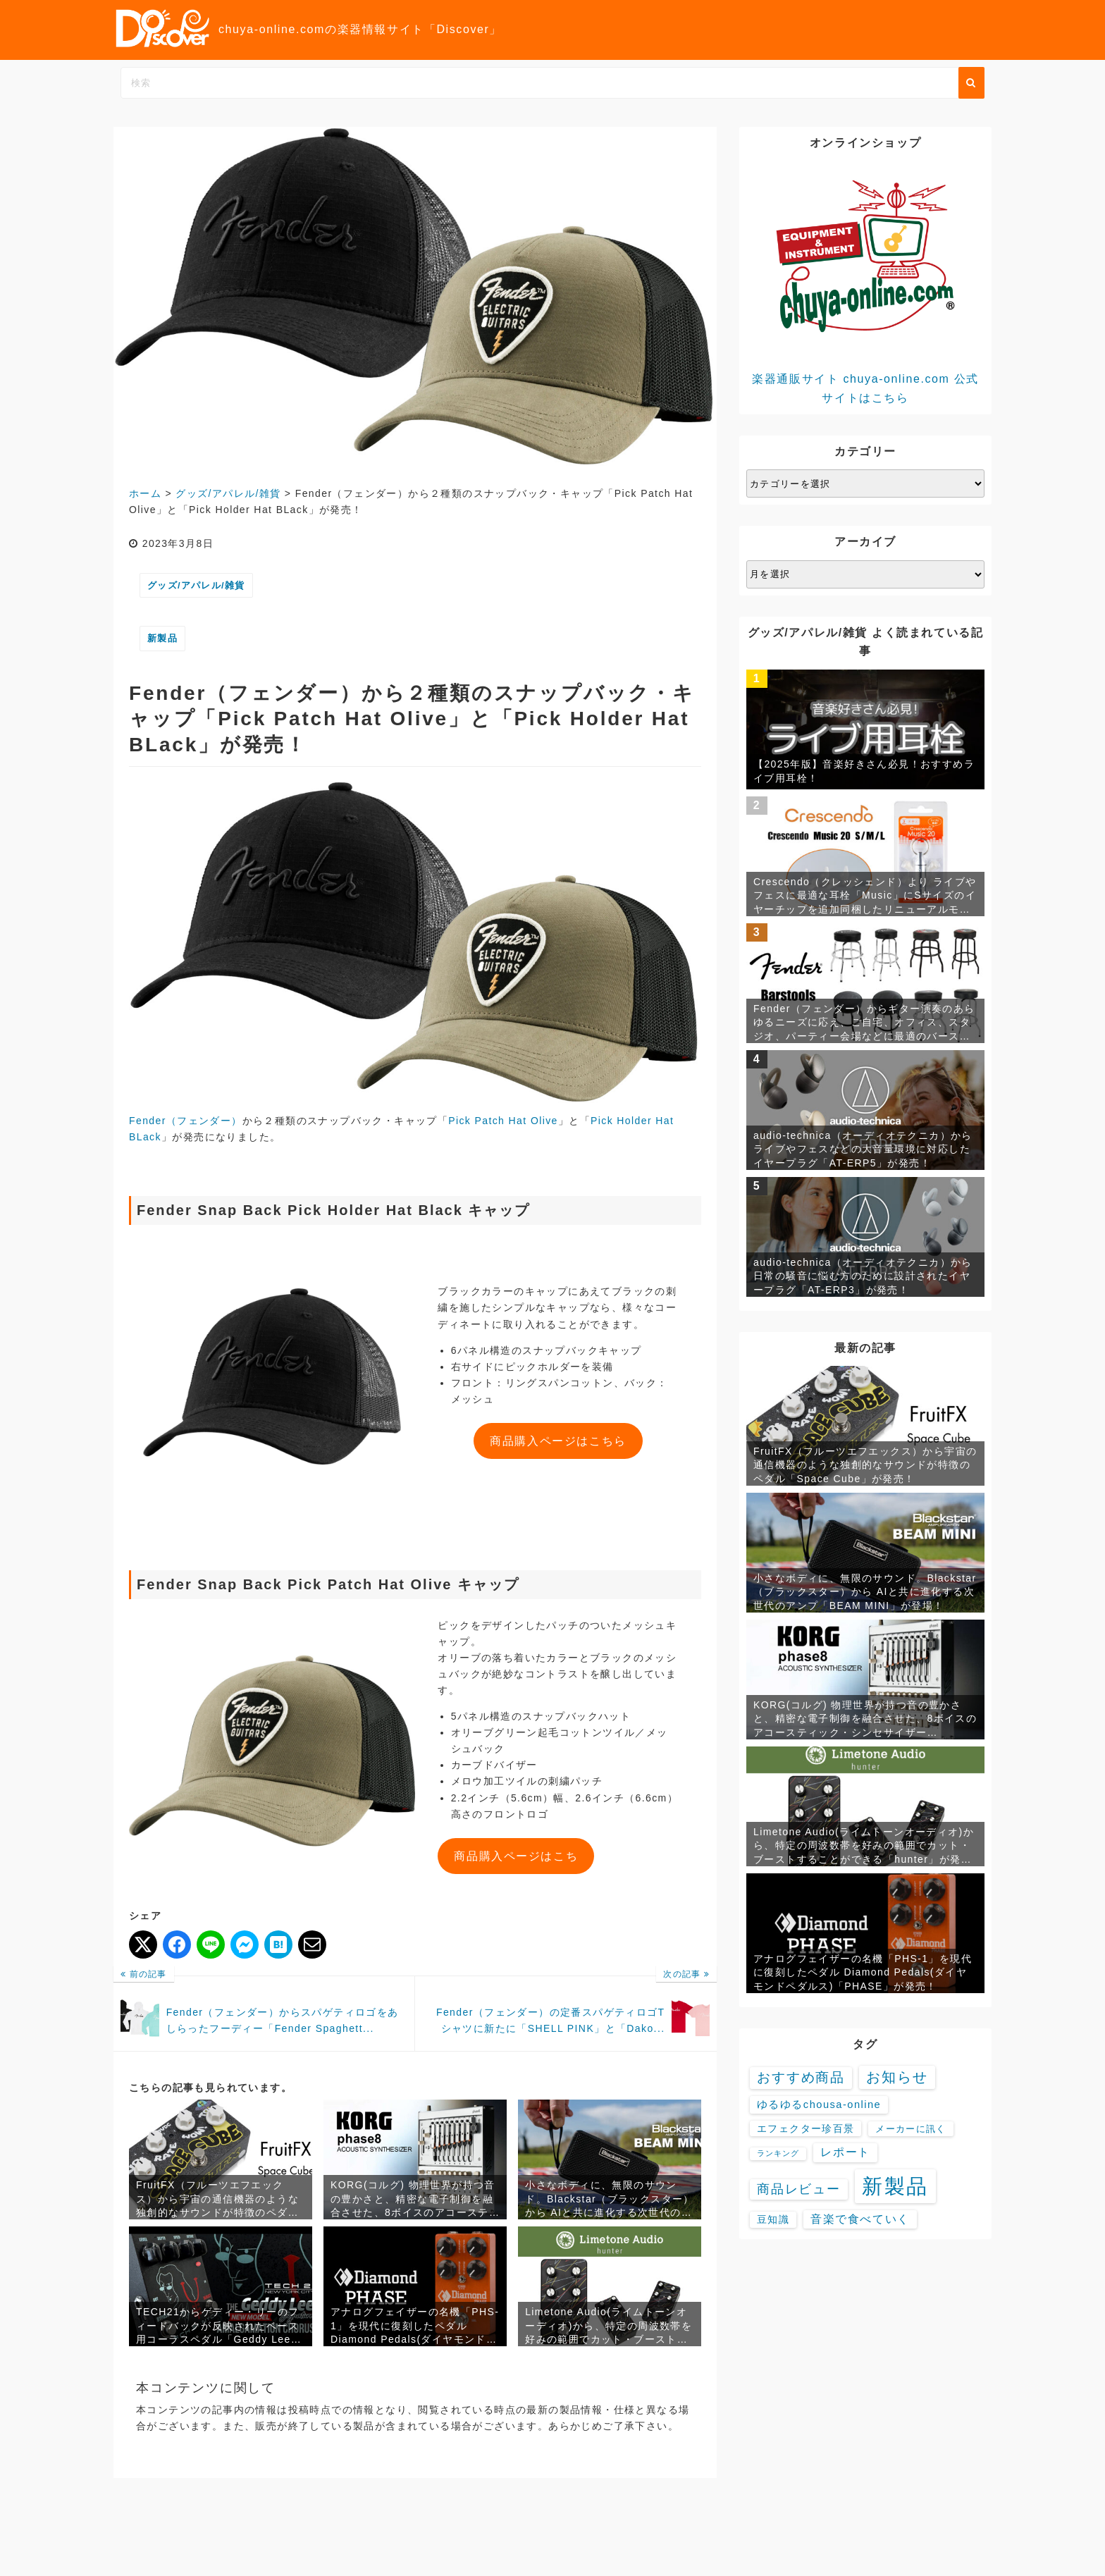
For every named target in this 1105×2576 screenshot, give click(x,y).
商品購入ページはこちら (558, 1441)
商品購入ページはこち (516, 1856)
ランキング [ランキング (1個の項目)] (778, 2153)
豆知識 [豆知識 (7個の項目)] (773, 2219)
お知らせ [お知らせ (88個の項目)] (897, 2077)
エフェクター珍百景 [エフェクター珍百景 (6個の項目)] (805, 2128)
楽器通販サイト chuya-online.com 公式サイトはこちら (865, 282)
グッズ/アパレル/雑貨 (196, 585)
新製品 (162, 638)
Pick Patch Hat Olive (503, 1120)
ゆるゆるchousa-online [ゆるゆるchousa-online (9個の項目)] (819, 2104)
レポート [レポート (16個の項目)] (845, 2152)
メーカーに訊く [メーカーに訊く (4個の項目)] (910, 2129)
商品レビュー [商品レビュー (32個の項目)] (799, 2189)
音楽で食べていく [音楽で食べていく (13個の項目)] (859, 2219)
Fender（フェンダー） (185, 1120)
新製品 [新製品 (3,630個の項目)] (896, 2186)
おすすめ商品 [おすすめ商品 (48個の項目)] (801, 2077)
